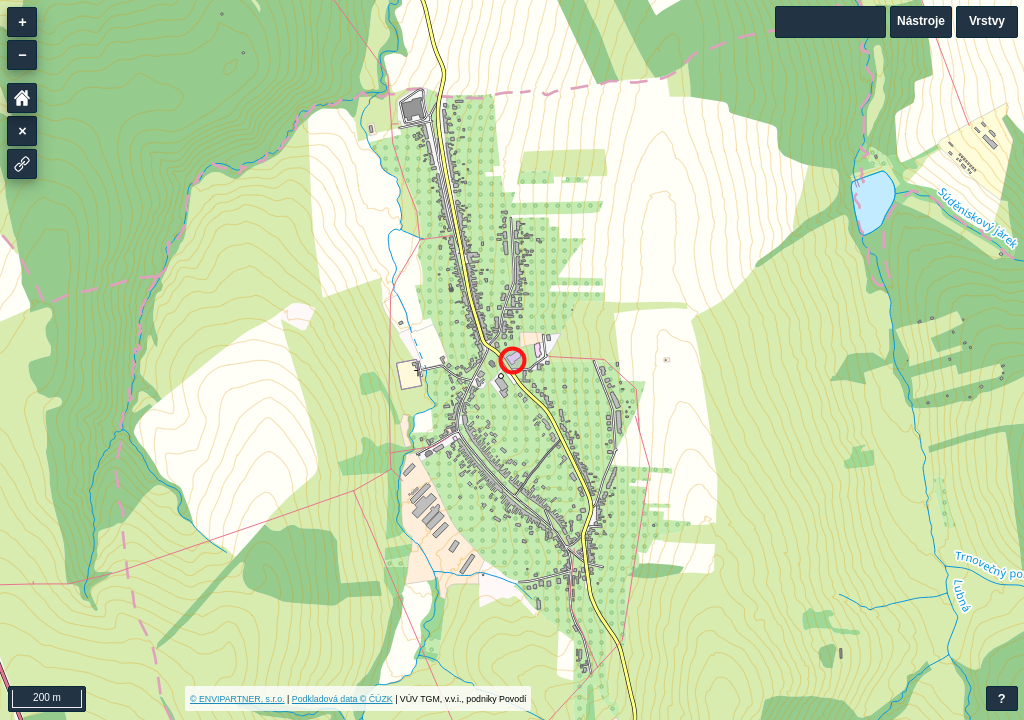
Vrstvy (987, 21)
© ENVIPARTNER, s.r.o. (237, 699)
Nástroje (921, 21)
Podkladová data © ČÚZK (342, 699)
